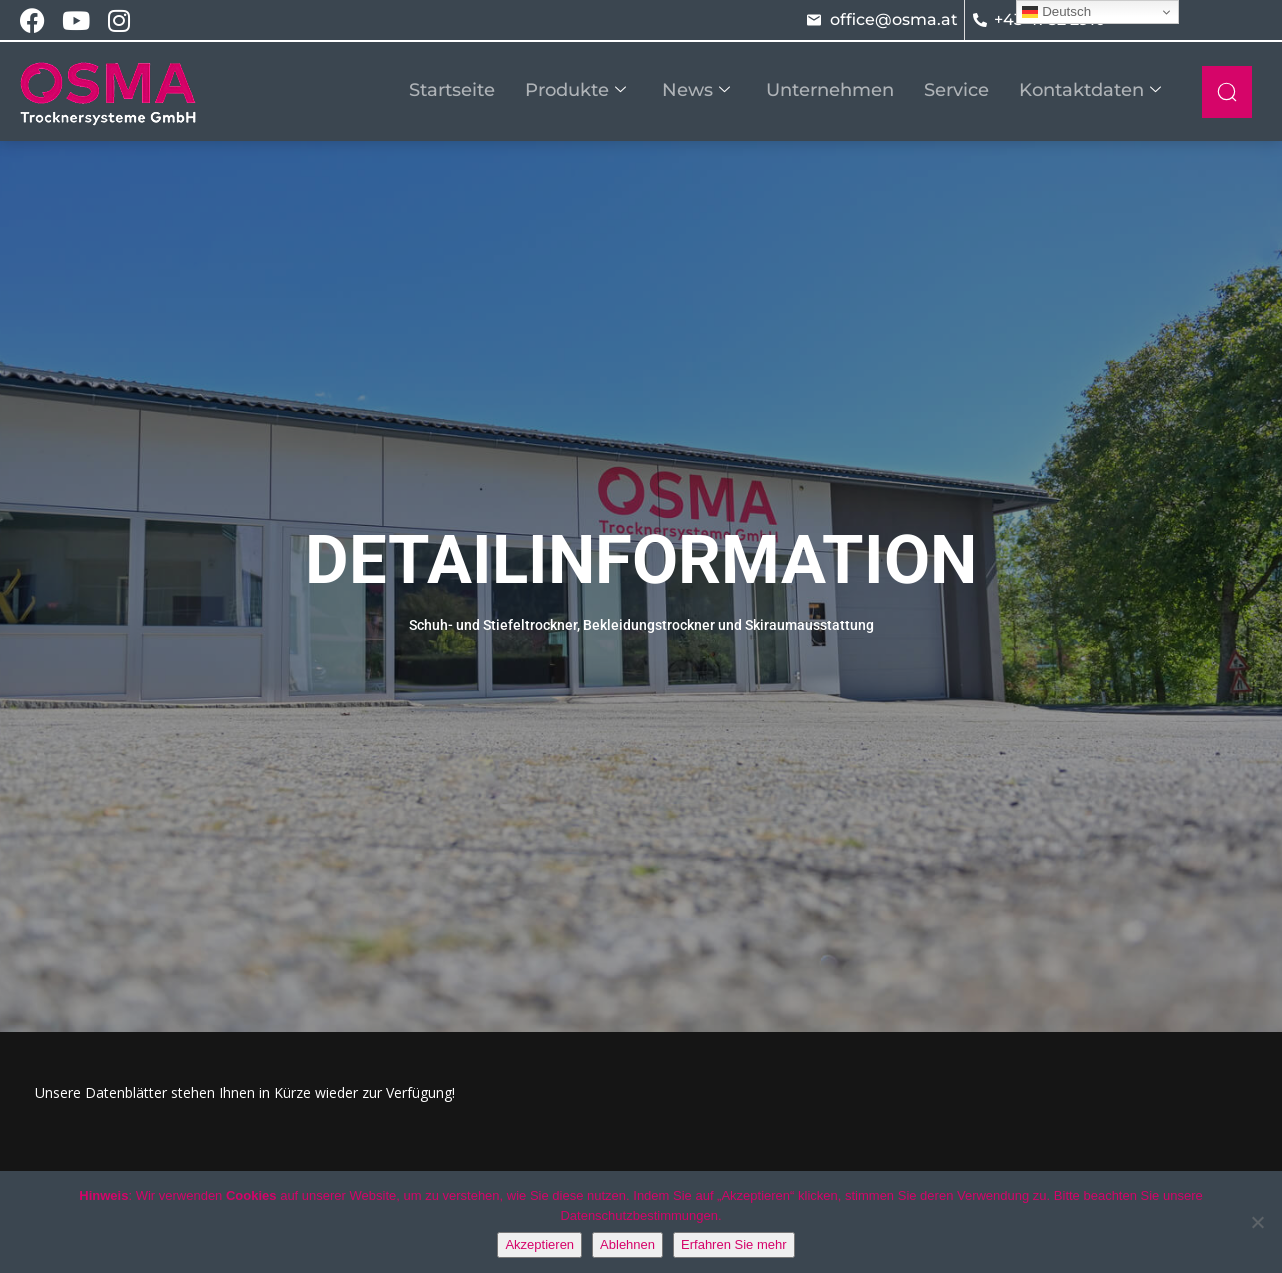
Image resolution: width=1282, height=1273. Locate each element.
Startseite (452, 90)
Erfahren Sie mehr (734, 1244)
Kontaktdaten (1090, 90)
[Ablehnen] (1257, 1222)
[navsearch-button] (1227, 92)
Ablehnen (627, 1244)
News (696, 90)
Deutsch (1056, 12)
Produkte (575, 90)
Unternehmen (830, 90)
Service (956, 90)
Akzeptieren (539, 1244)
